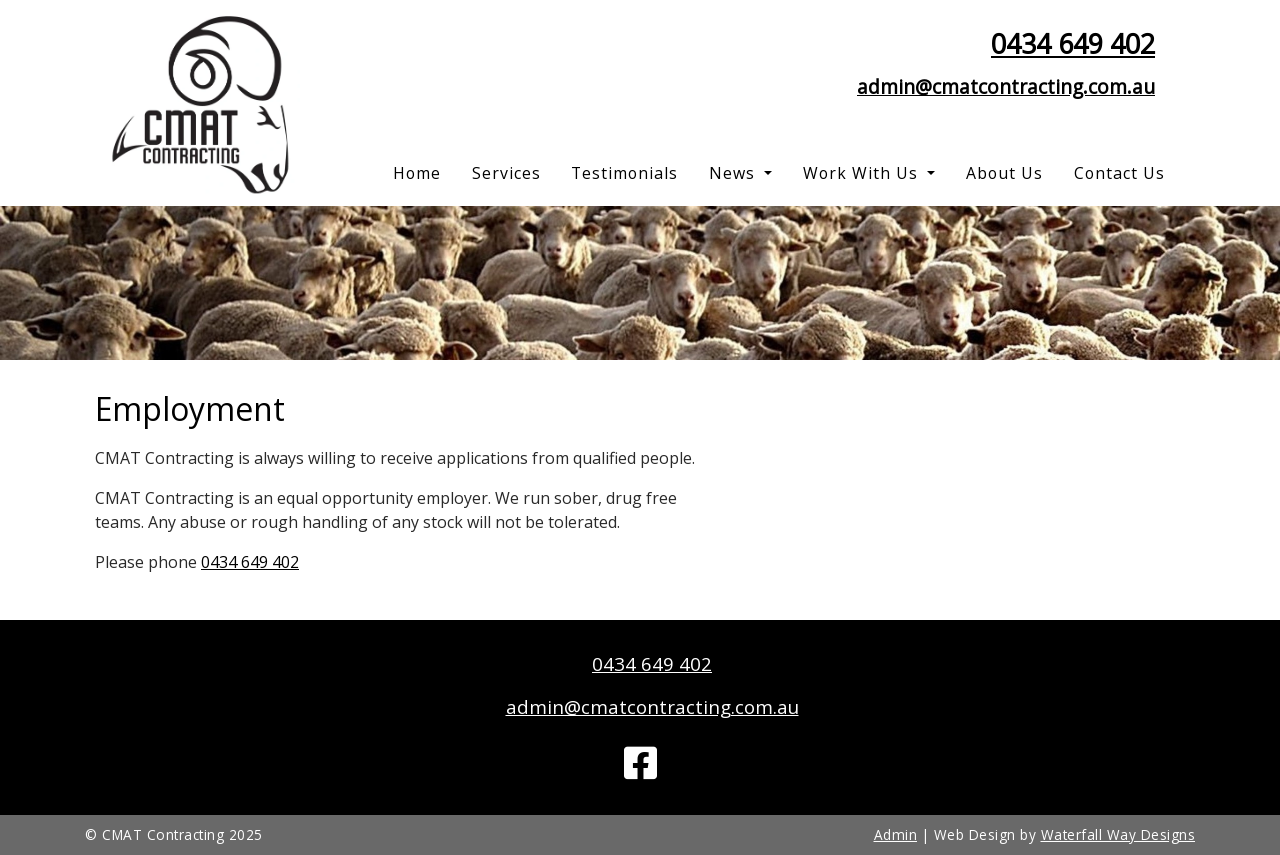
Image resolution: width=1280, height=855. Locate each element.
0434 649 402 (1073, 43)
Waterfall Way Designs (1118, 834)
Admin (896, 834)
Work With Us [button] (863, 173)
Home (417, 173)
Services (506, 173)
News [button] (734, 173)
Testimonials (624, 173)
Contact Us (1119, 173)
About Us (1004, 173)
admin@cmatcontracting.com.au (1006, 86)
